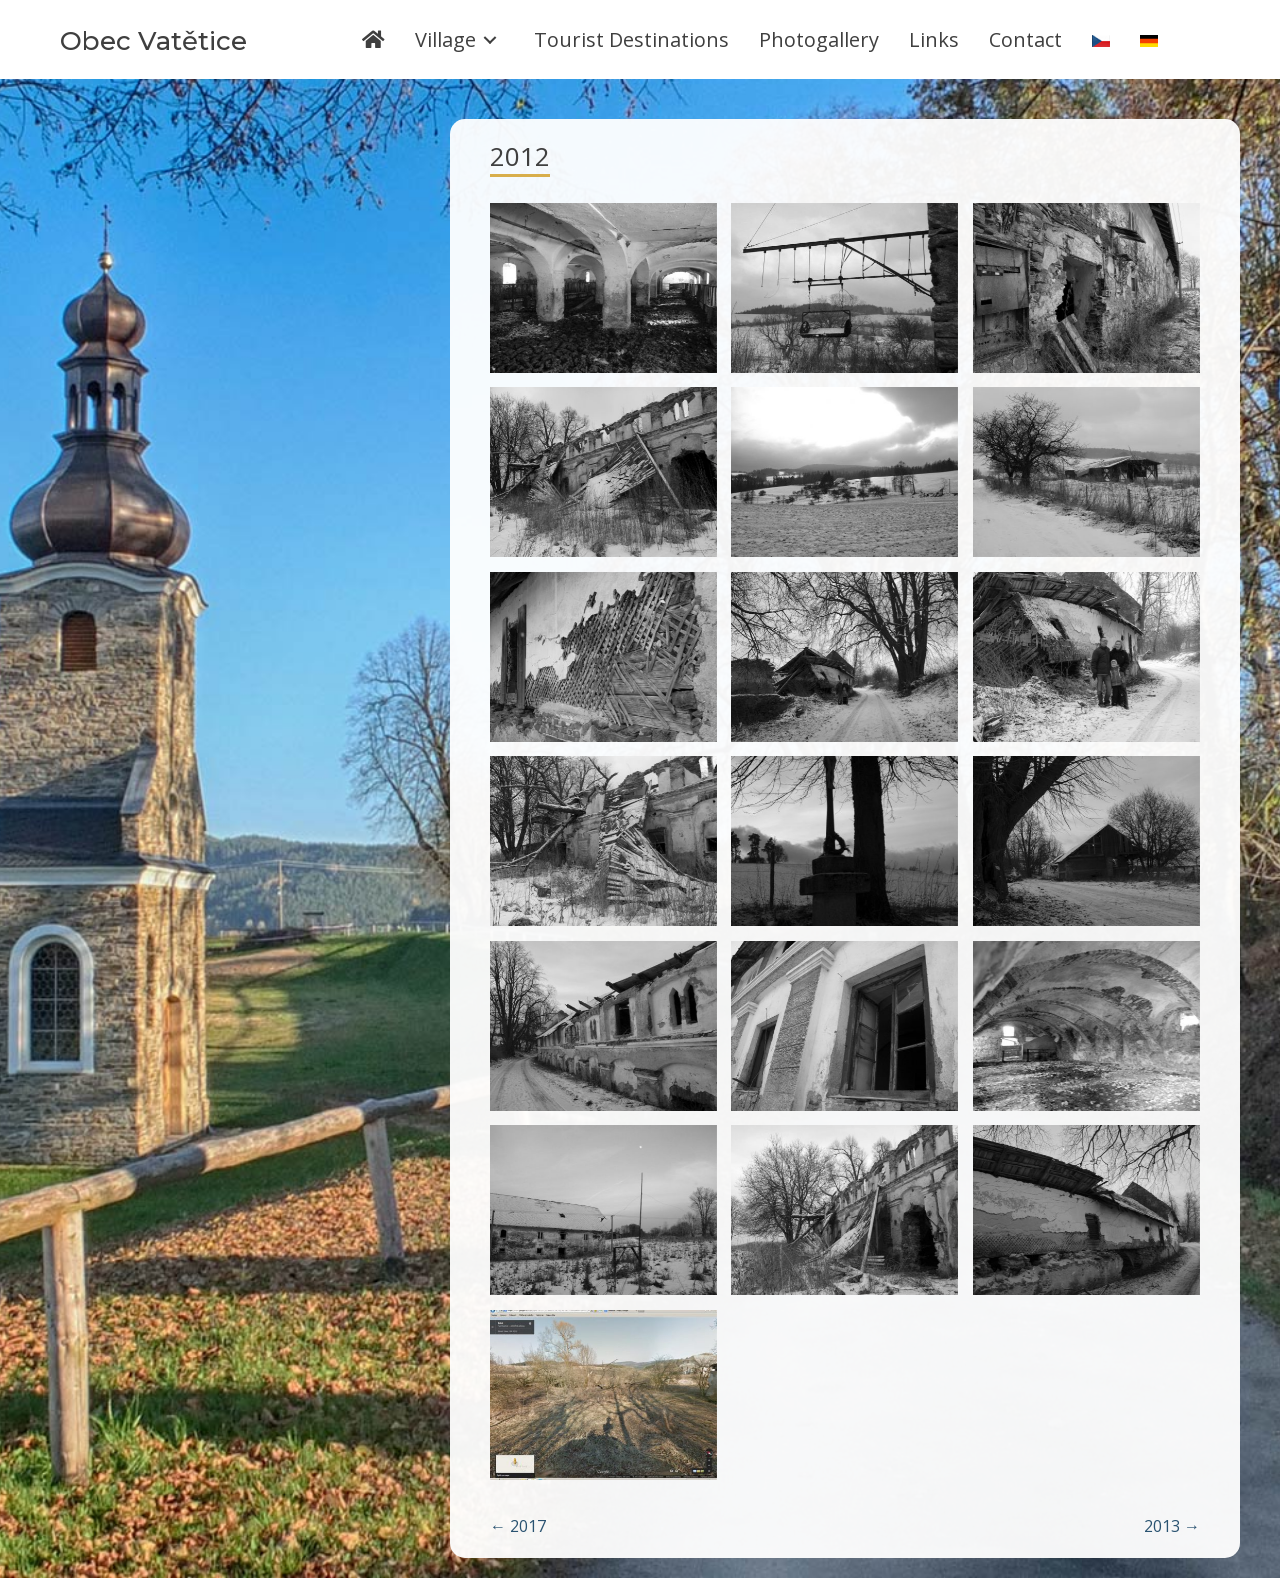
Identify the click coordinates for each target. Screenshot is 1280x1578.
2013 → (1172, 1526)
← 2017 (518, 1526)
